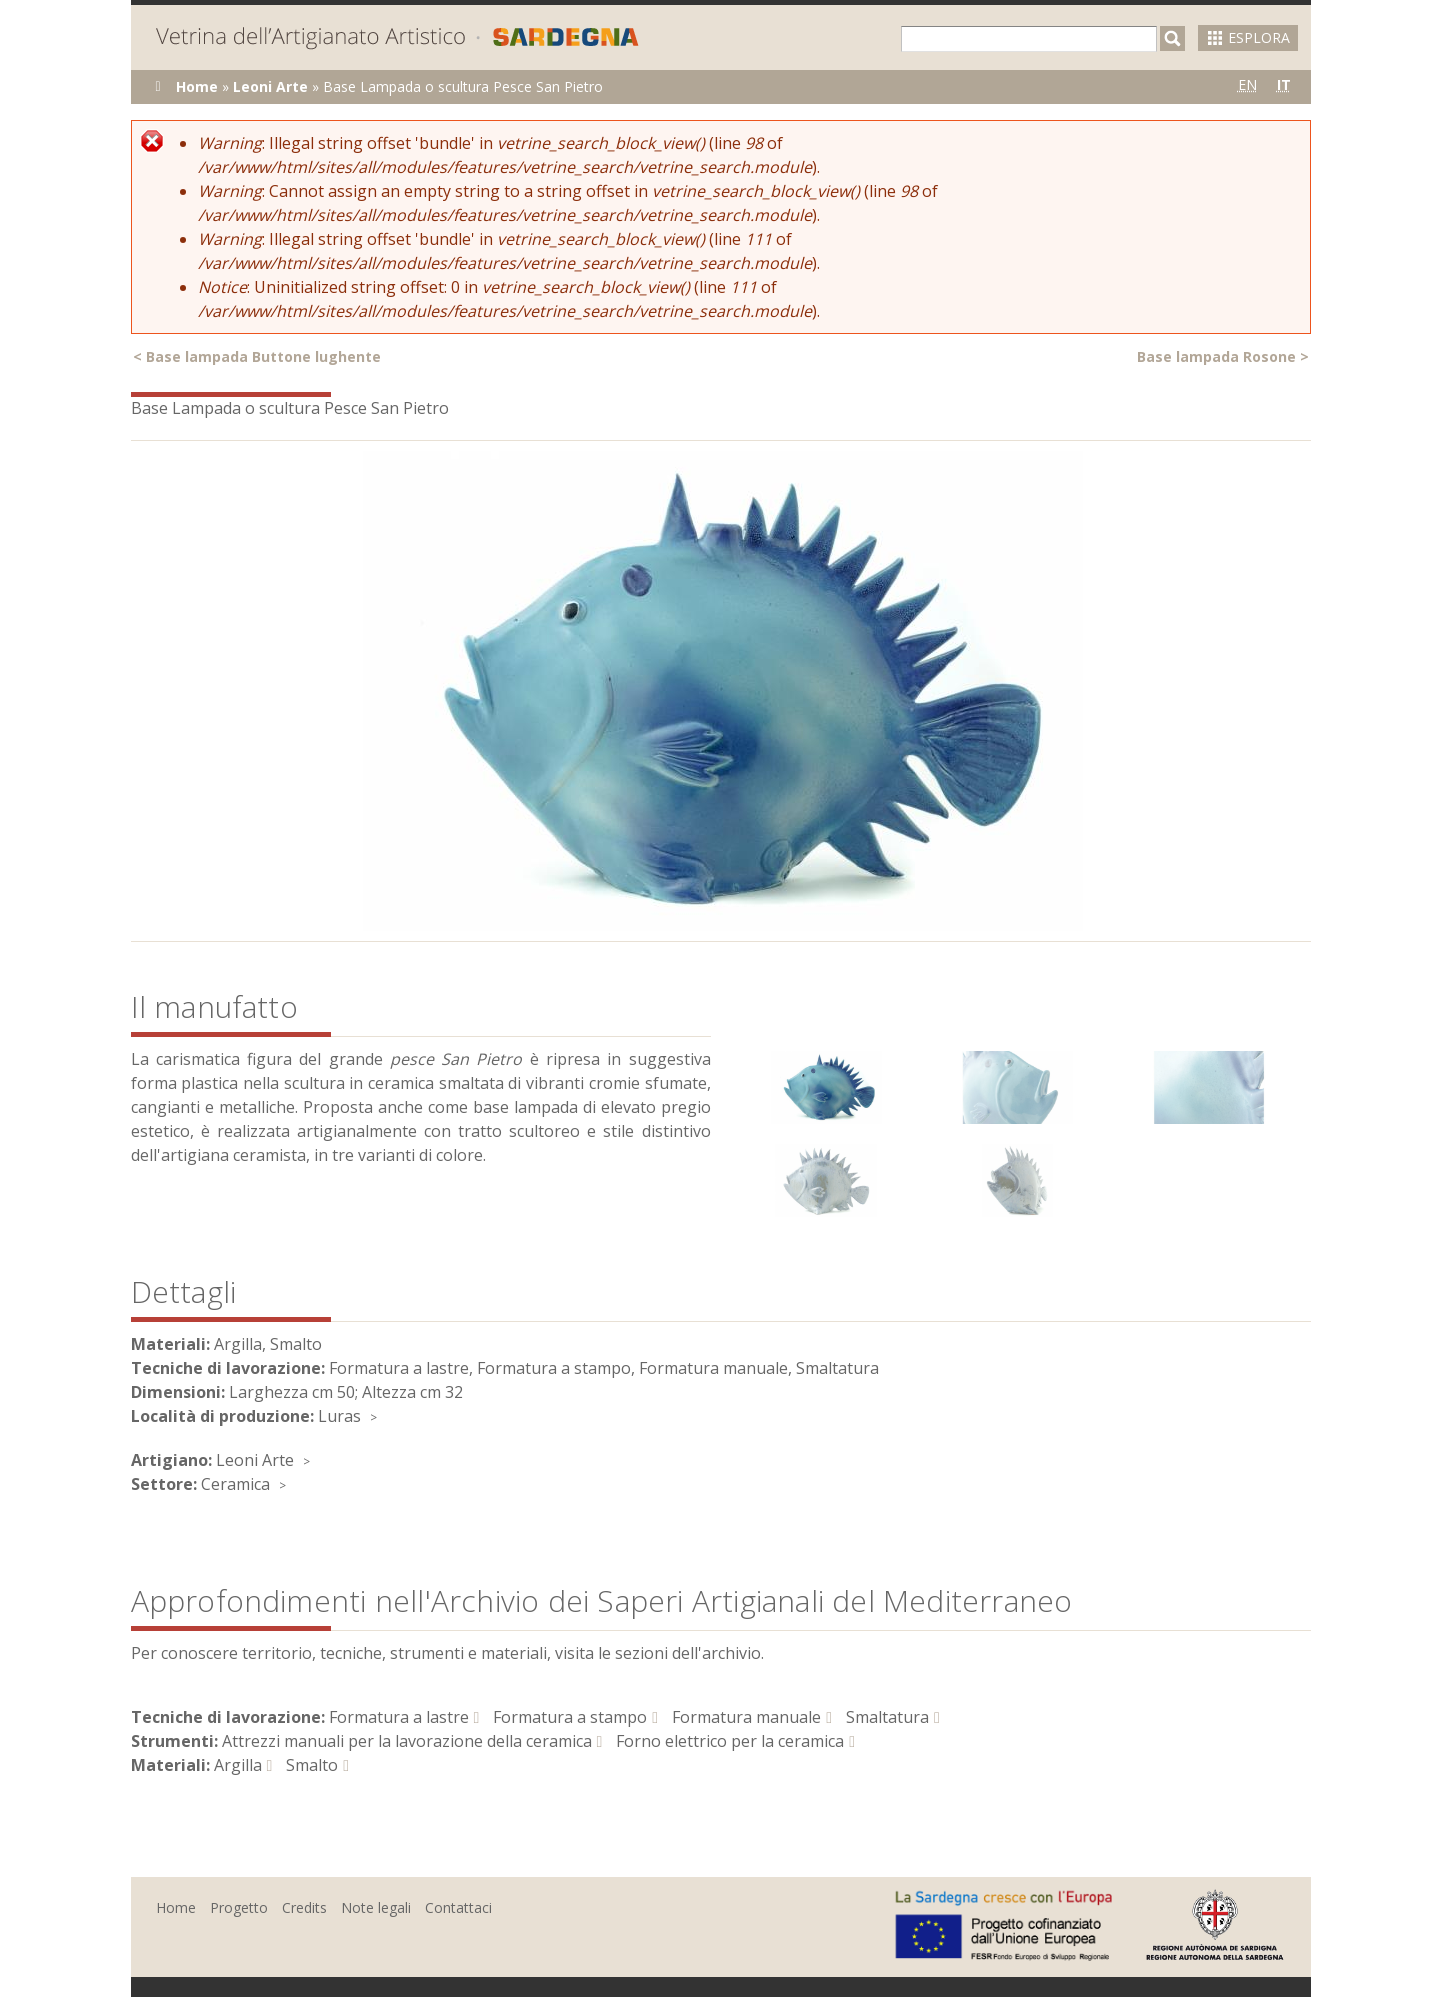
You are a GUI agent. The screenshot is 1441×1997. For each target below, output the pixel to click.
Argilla (238, 1765)
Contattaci (458, 1907)
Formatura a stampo (570, 1717)
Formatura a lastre (399, 1717)
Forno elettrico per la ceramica (730, 1741)
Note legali (376, 1907)
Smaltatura (887, 1717)
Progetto (239, 1907)
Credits (304, 1907)
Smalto (312, 1765)
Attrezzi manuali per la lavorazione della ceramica (407, 1741)
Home (197, 86)
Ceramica (235, 1484)
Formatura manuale (746, 1717)
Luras (339, 1416)
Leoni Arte (270, 86)
